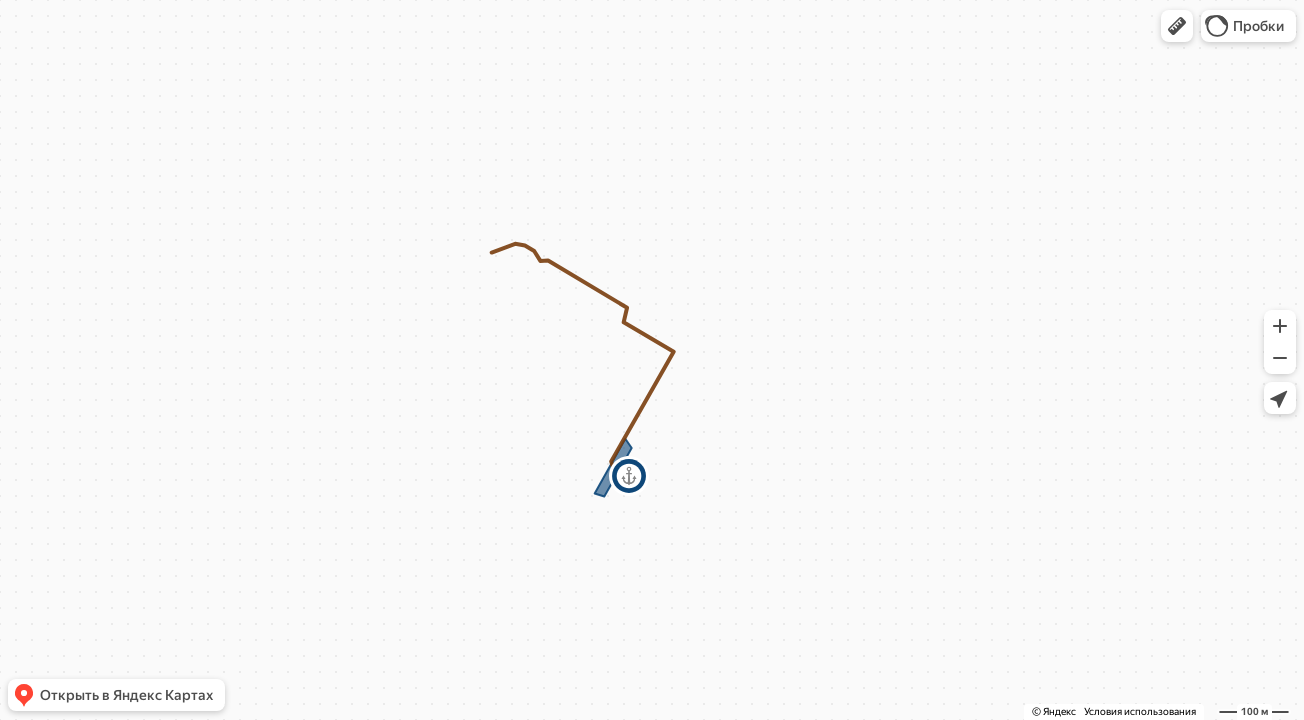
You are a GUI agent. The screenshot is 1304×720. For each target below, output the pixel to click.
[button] (1177, 26)
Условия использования (1140, 711)
